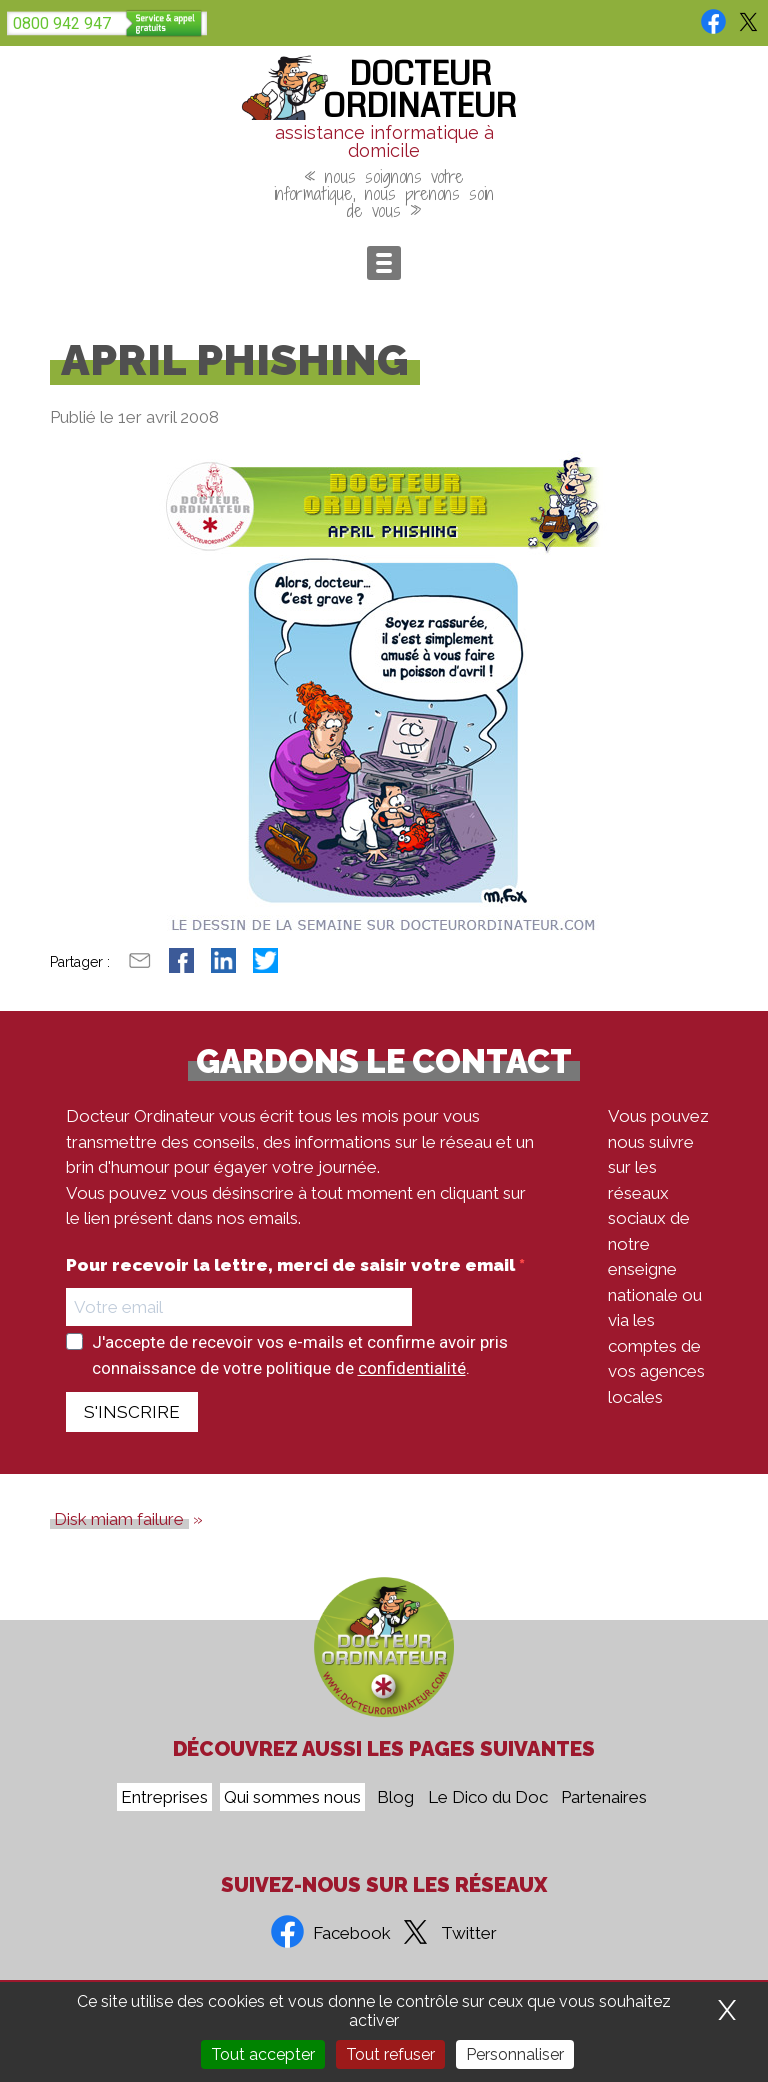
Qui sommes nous (292, 1797)
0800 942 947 (62, 23)
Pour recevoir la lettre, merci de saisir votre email (292, 1265)
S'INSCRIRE (132, 1412)
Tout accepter (263, 2054)
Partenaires (604, 1797)
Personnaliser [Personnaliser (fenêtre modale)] (515, 2054)
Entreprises (164, 1797)
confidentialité (412, 1368)
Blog (395, 1797)
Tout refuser (390, 2054)
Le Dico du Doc (488, 1797)
